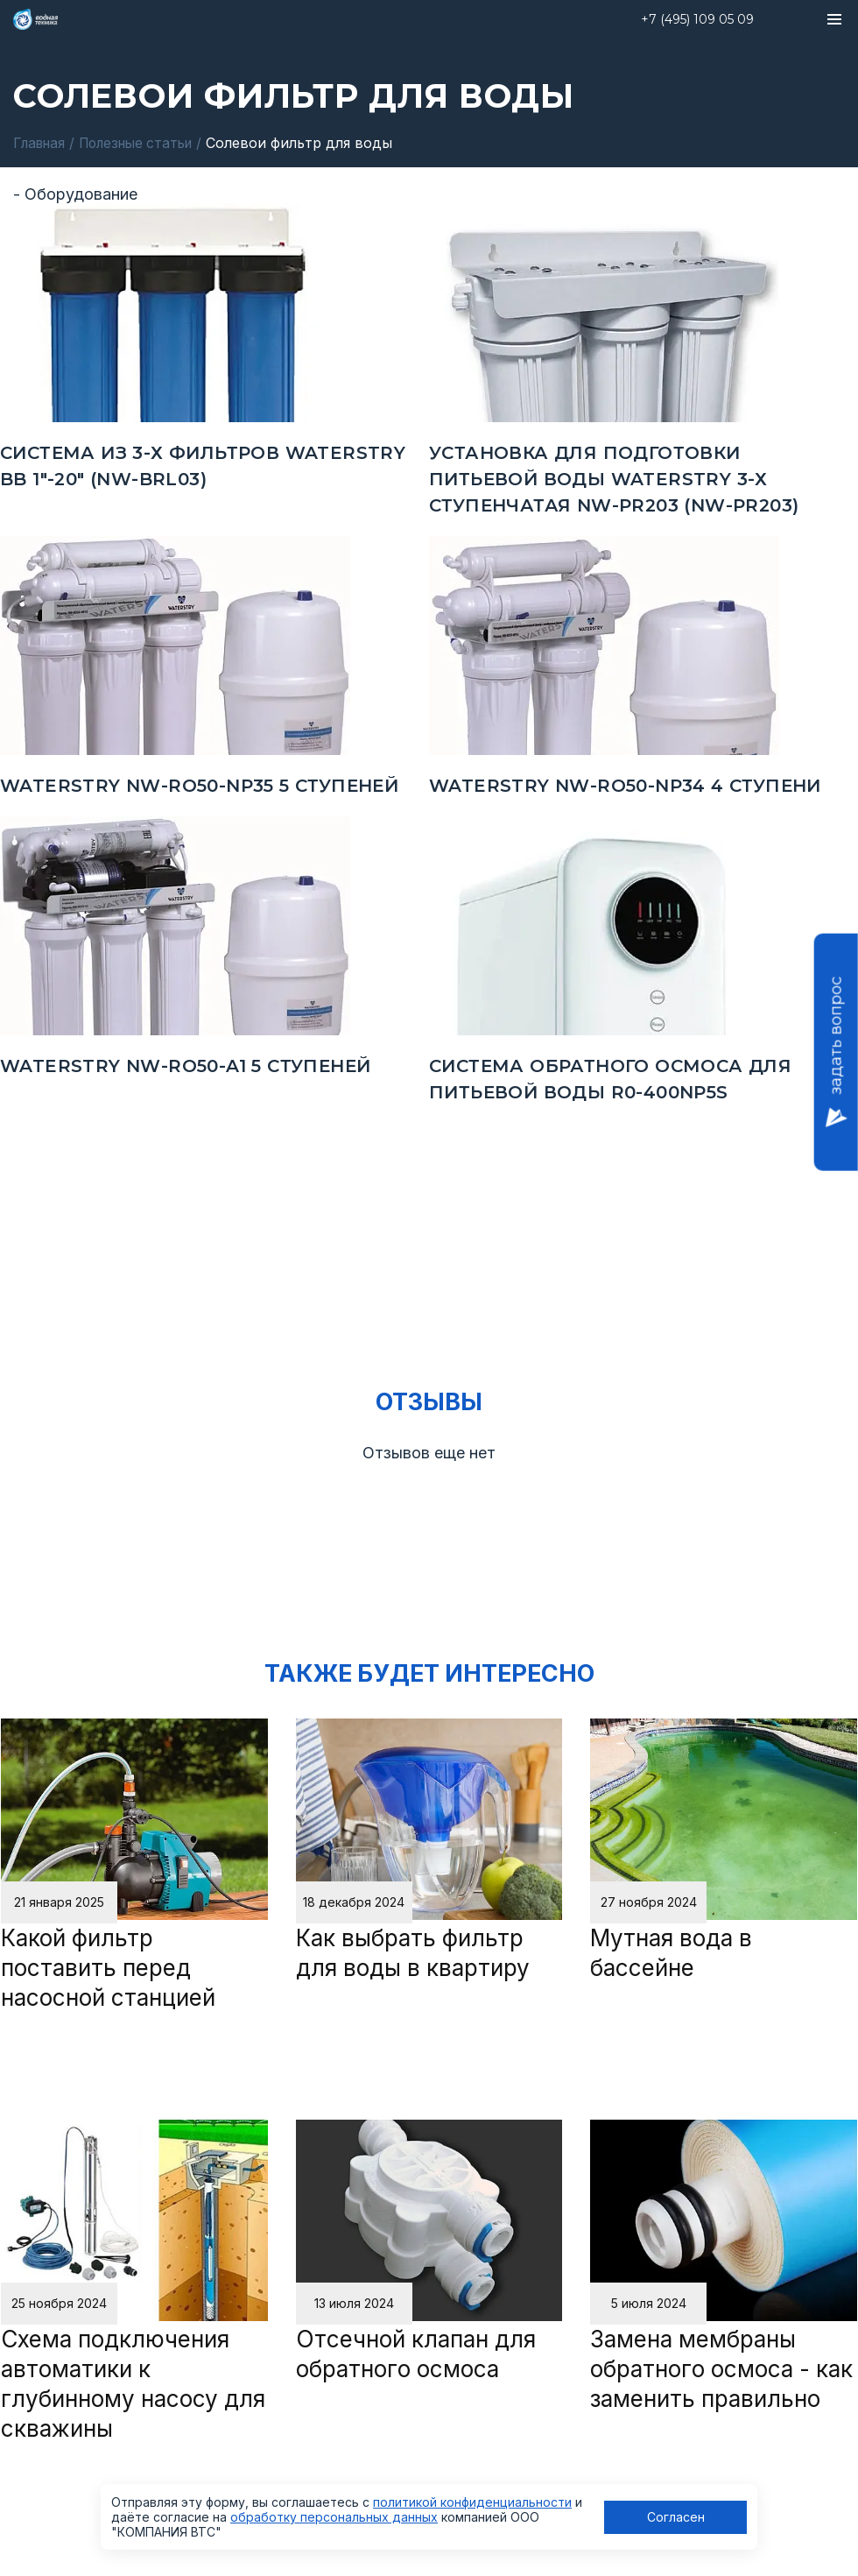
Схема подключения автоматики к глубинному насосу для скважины (133, 2383)
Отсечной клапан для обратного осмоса (416, 2353)
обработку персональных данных (334, 2516)
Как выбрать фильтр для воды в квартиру (413, 1952)
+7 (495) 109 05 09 (697, 19)
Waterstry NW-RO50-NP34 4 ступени (625, 784)
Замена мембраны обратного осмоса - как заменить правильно (721, 2368)
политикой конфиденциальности (472, 2502)
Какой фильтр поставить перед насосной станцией (108, 1967)
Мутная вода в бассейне (671, 1952)
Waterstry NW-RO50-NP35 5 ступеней (199, 784)
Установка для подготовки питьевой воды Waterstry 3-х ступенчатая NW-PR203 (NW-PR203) (613, 478)
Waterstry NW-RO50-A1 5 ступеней (185, 1065)
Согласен (676, 2516)
